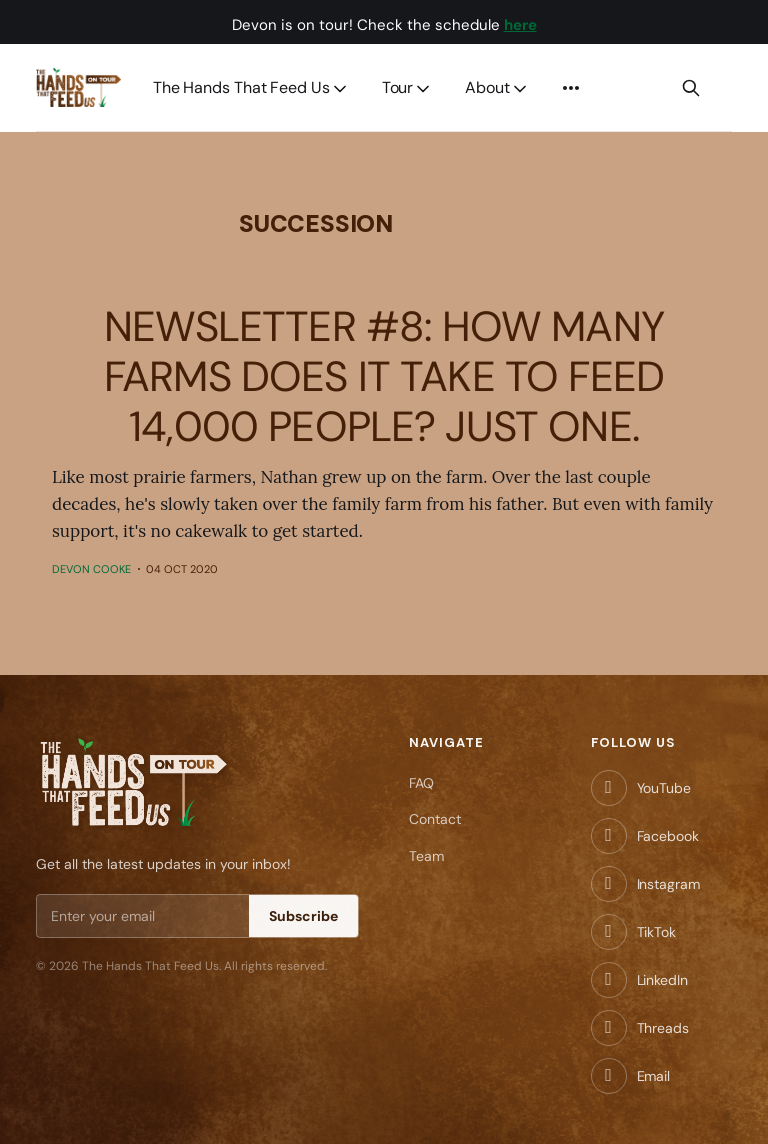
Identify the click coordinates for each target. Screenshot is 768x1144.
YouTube (664, 788)
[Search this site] (691, 88)
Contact (435, 819)
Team (426, 856)
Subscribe (303, 916)
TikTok (656, 932)
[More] (571, 88)
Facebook (668, 836)
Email (654, 1076)
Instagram (668, 884)
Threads (663, 1028)
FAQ (421, 783)
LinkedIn (662, 980)
